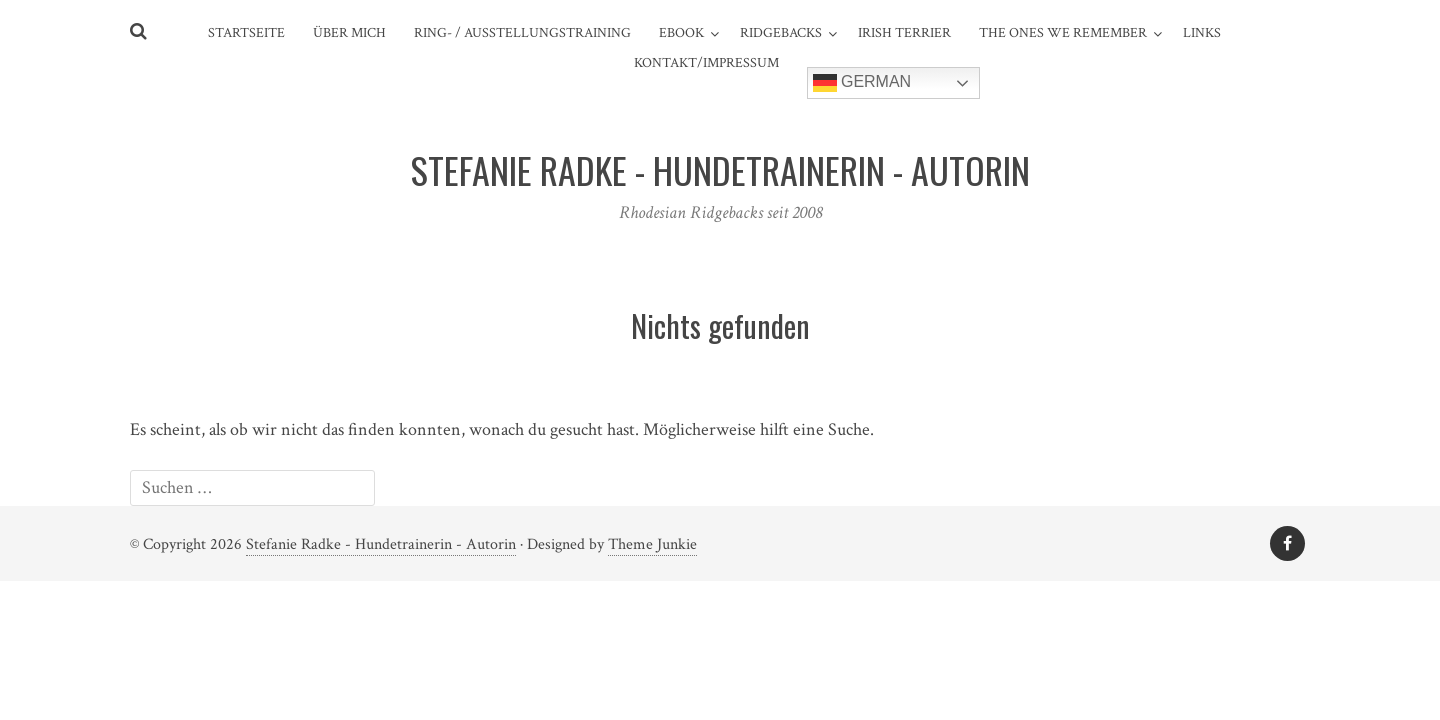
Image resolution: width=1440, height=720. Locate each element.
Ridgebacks (781, 33)
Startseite (246, 33)
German (862, 83)
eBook (681, 33)
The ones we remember (1063, 33)
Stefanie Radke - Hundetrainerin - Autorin (381, 544)
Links (1202, 33)
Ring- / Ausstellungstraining (522, 33)
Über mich (349, 33)
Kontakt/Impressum (706, 63)
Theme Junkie (652, 544)
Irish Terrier (904, 33)
